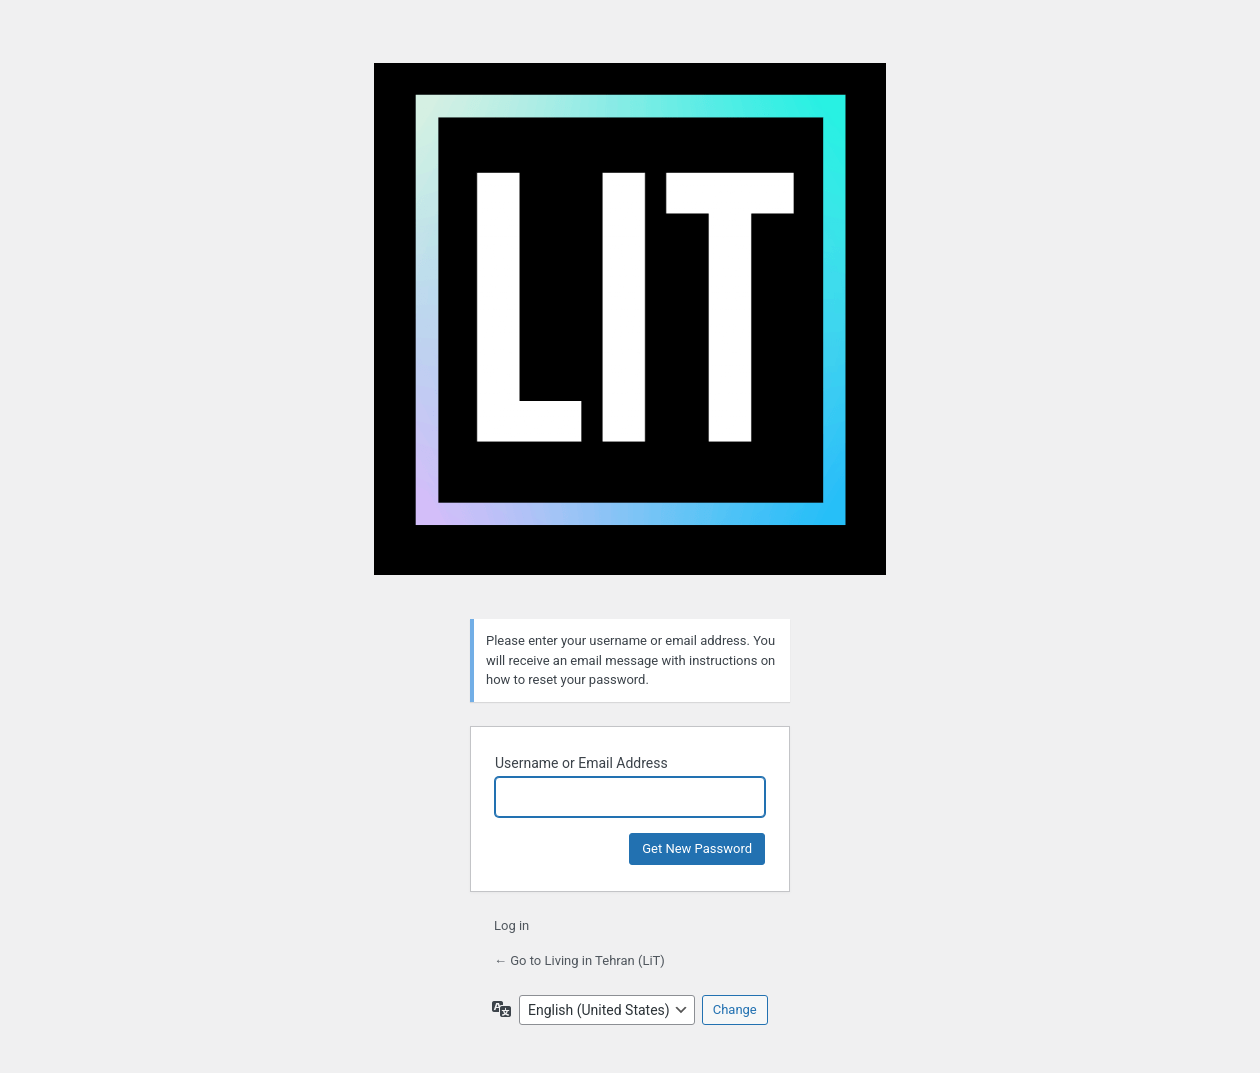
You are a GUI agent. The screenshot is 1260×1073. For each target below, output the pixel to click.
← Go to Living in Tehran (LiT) (579, 960)
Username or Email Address (581, 763)
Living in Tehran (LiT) (630, 329)
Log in (511, 925)
